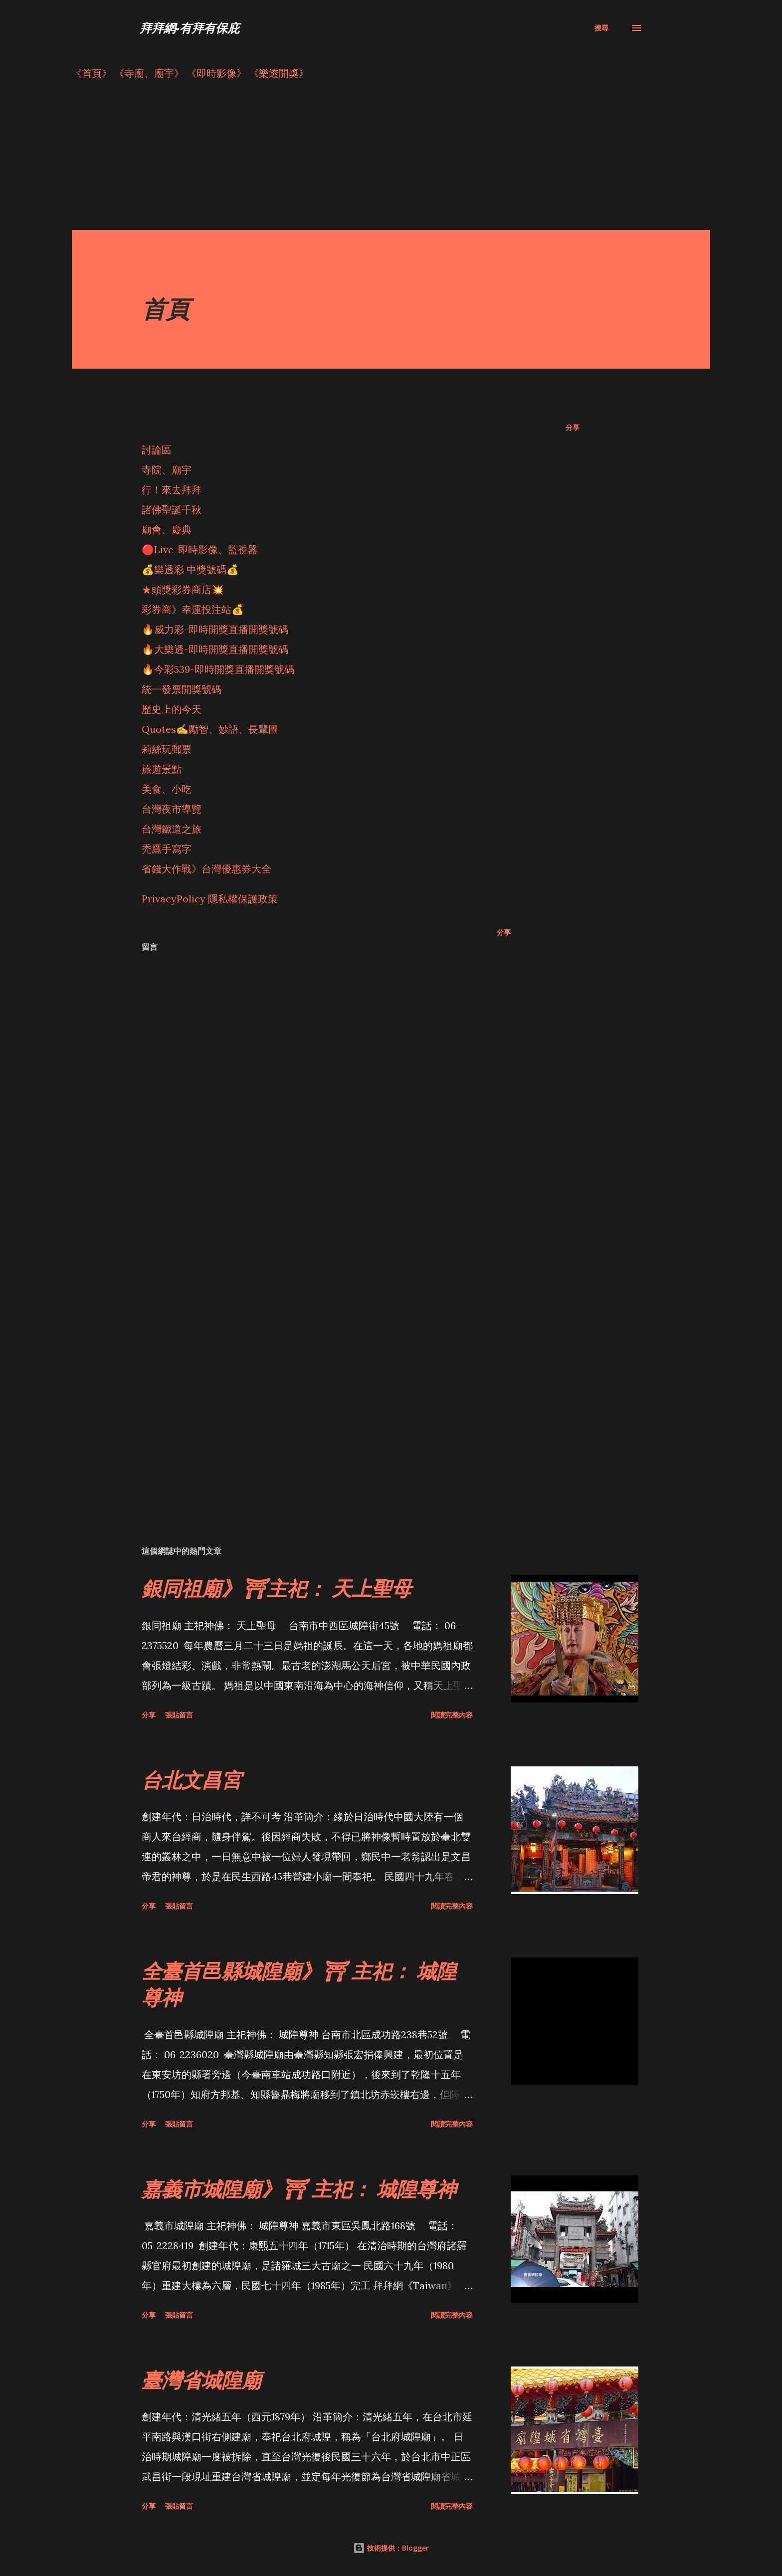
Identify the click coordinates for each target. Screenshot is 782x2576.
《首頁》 (92, 73)
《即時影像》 (216, 73)
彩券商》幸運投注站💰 (193, 609)
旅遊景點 (162, 769)
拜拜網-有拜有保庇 (189, 27)
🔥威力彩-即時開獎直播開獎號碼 (215, 629)
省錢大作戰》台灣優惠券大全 (206, 868)
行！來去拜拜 (171, 489)
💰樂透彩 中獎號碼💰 (190, 569)
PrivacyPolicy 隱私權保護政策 (210, 898)
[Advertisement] (371, 160)
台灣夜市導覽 (171, 809)
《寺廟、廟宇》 (149, 73)
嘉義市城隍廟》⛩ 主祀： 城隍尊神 (299, 2188)
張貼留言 (179, 1714)
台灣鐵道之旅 (171, 829)
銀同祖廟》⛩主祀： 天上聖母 (276, 1588)
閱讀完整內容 (452, 1714)
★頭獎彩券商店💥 (184, 589)
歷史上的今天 (171, 709)
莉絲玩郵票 (167, 749)
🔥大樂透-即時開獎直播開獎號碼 (215, 649)
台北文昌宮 (191, 1779)
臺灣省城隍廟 (201, 2379)
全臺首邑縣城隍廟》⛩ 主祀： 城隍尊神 (299, 1984)
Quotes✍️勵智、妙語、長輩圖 (210, 729)
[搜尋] (601, 28)
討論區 (157, 449)
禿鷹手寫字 (167, 849)
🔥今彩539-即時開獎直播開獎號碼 (218, 669)
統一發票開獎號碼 (181, 689)
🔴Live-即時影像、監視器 (200, 549)
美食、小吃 (167, 789)
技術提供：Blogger (391, 2548)
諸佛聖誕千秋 (171, 509)
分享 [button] (573, 427)
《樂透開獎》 (279, 73)
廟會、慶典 (167, 529)
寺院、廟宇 (167, 469)
